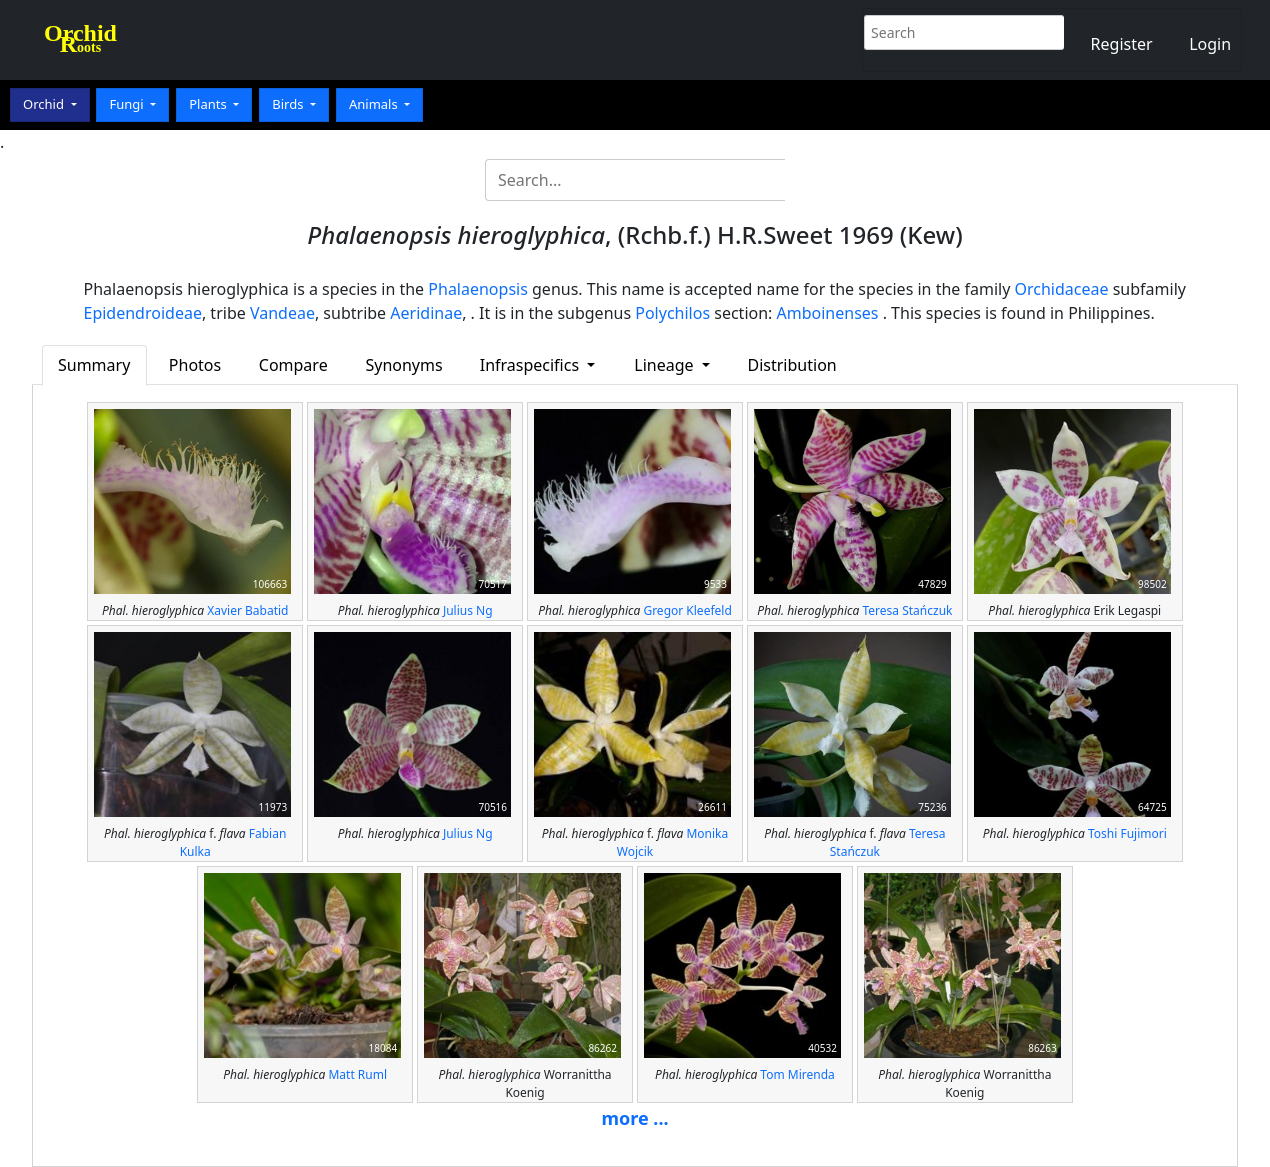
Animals (375, 104)
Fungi (128, 104)
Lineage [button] (665, 365)
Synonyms (403, 365)
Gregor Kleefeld (687, 610)
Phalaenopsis (478, 289)
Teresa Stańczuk (908, 610)
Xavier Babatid (247, 610)
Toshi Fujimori (1127, 833)
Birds (289, 104)
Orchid (45, 104)
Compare (293, 365)
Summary (94, 365)
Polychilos (672, 313)
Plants (209, 104)
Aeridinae (426, 313)
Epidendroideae (143, 313)
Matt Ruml (357, 1074)
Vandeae (282, 313)
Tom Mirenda (797, 1074)
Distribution (792, 365)
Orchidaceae (1062, 289)
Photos (195, 365)
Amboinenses (828, 313)
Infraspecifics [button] (532, 365)
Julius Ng (468, 610)
